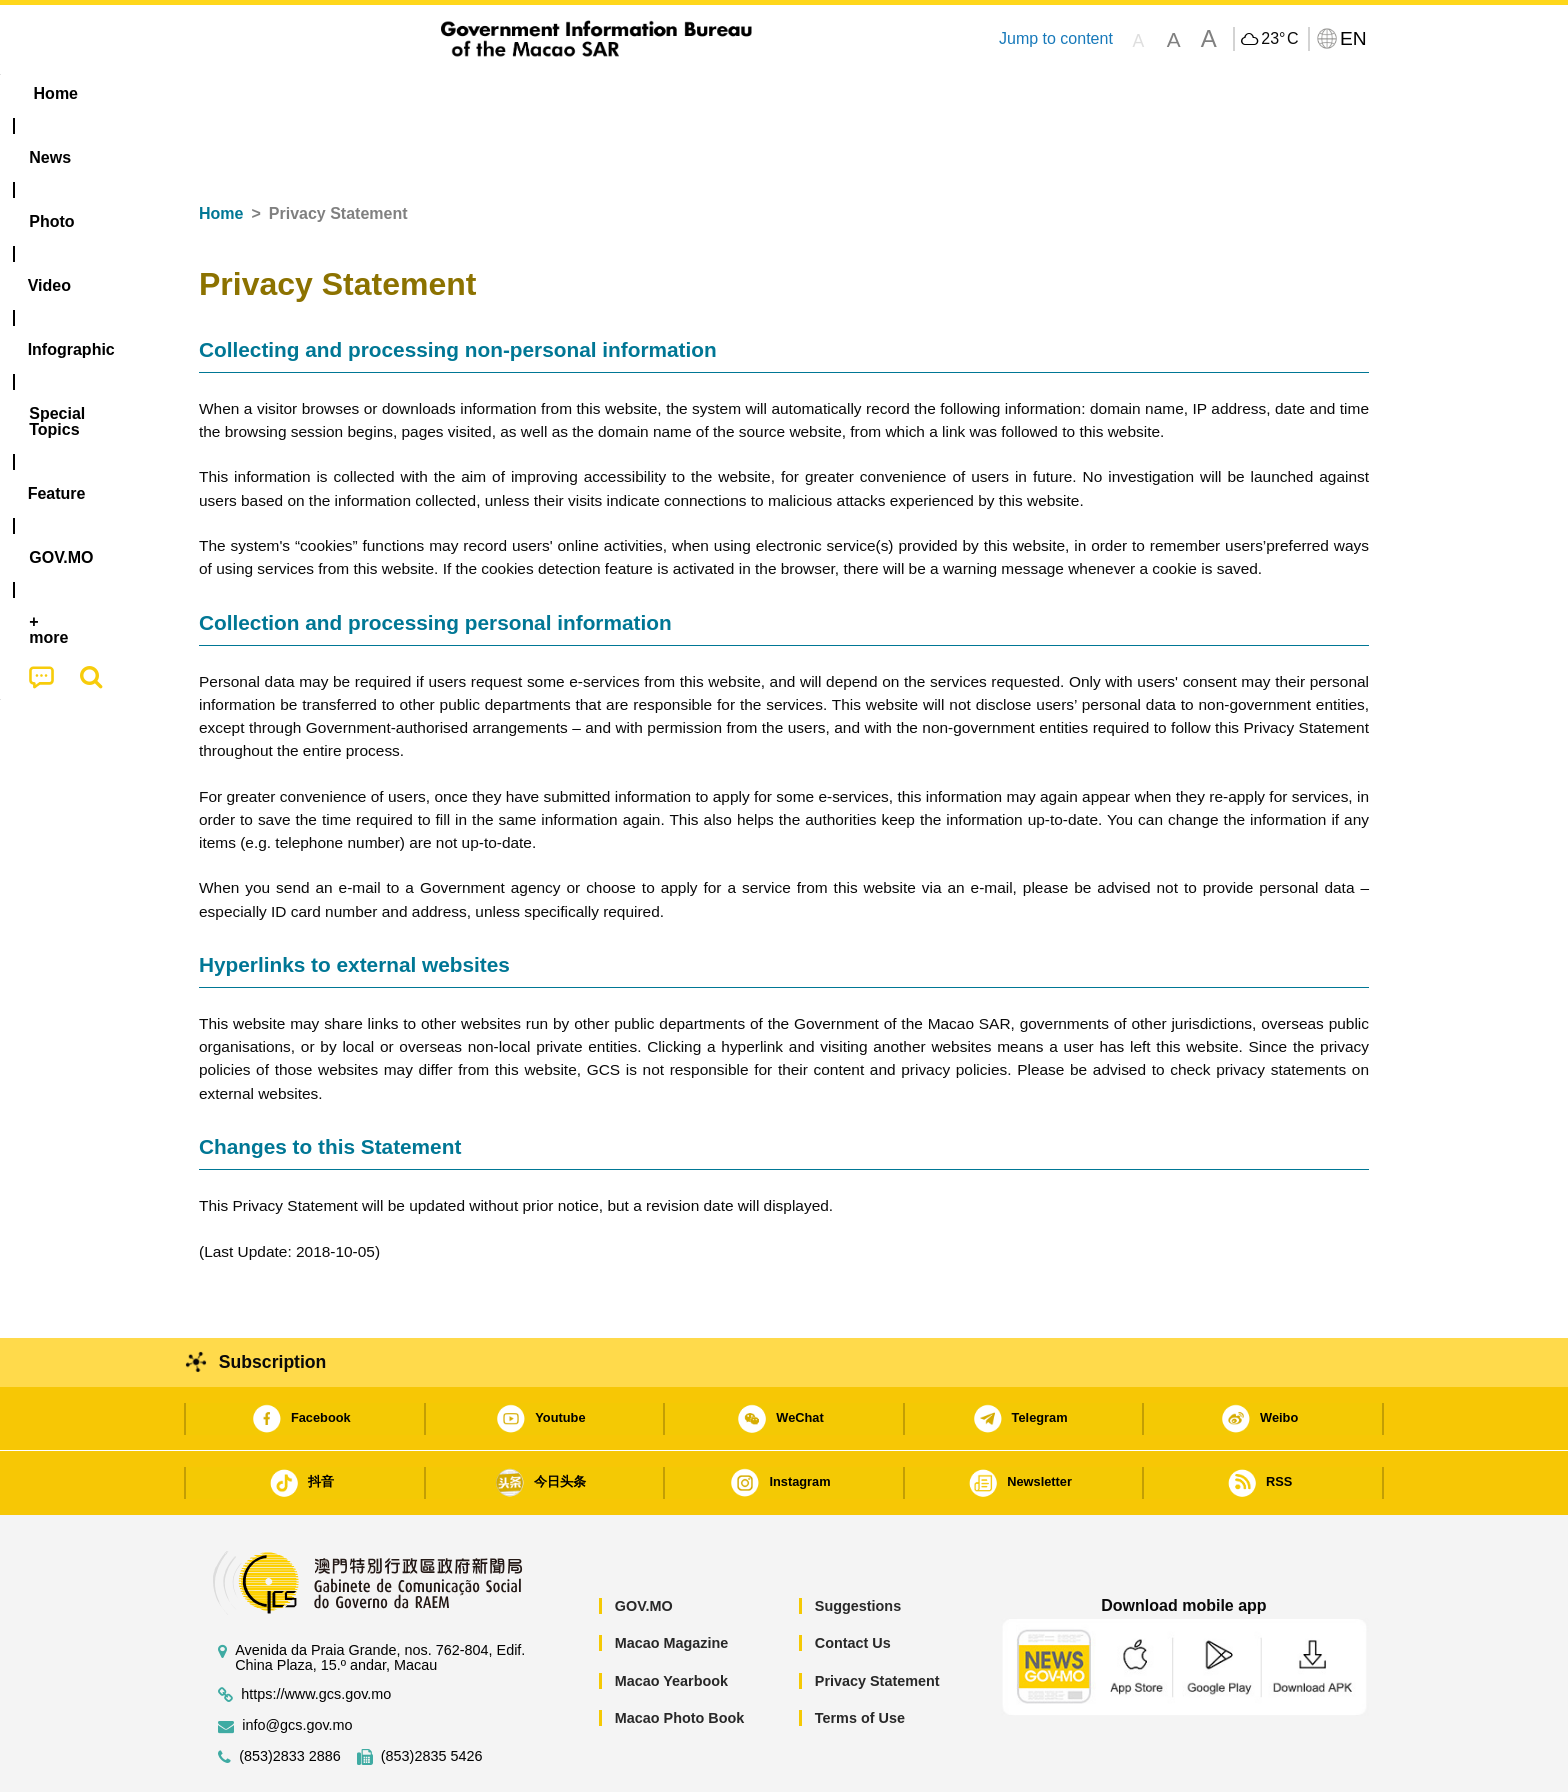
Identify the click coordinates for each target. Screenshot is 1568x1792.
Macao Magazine (672, 1582)
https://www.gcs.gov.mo (316, 1633)
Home (221, 152)
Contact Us (853, 1582)
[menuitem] (325, 94)
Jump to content (1056, 38)
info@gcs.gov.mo (297, 1664)
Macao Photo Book (680, 1657)
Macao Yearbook (671, 1620)
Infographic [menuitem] (600, 93)
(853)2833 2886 (290, 1695)
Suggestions (858, 1545)
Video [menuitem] (496, 93)
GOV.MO (644, 1545)
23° (1279, 39)
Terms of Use (860, 1657)
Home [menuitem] (240, 93)
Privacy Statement (877, 1620)
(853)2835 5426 (432, 1695)
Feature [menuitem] (862, 93)
